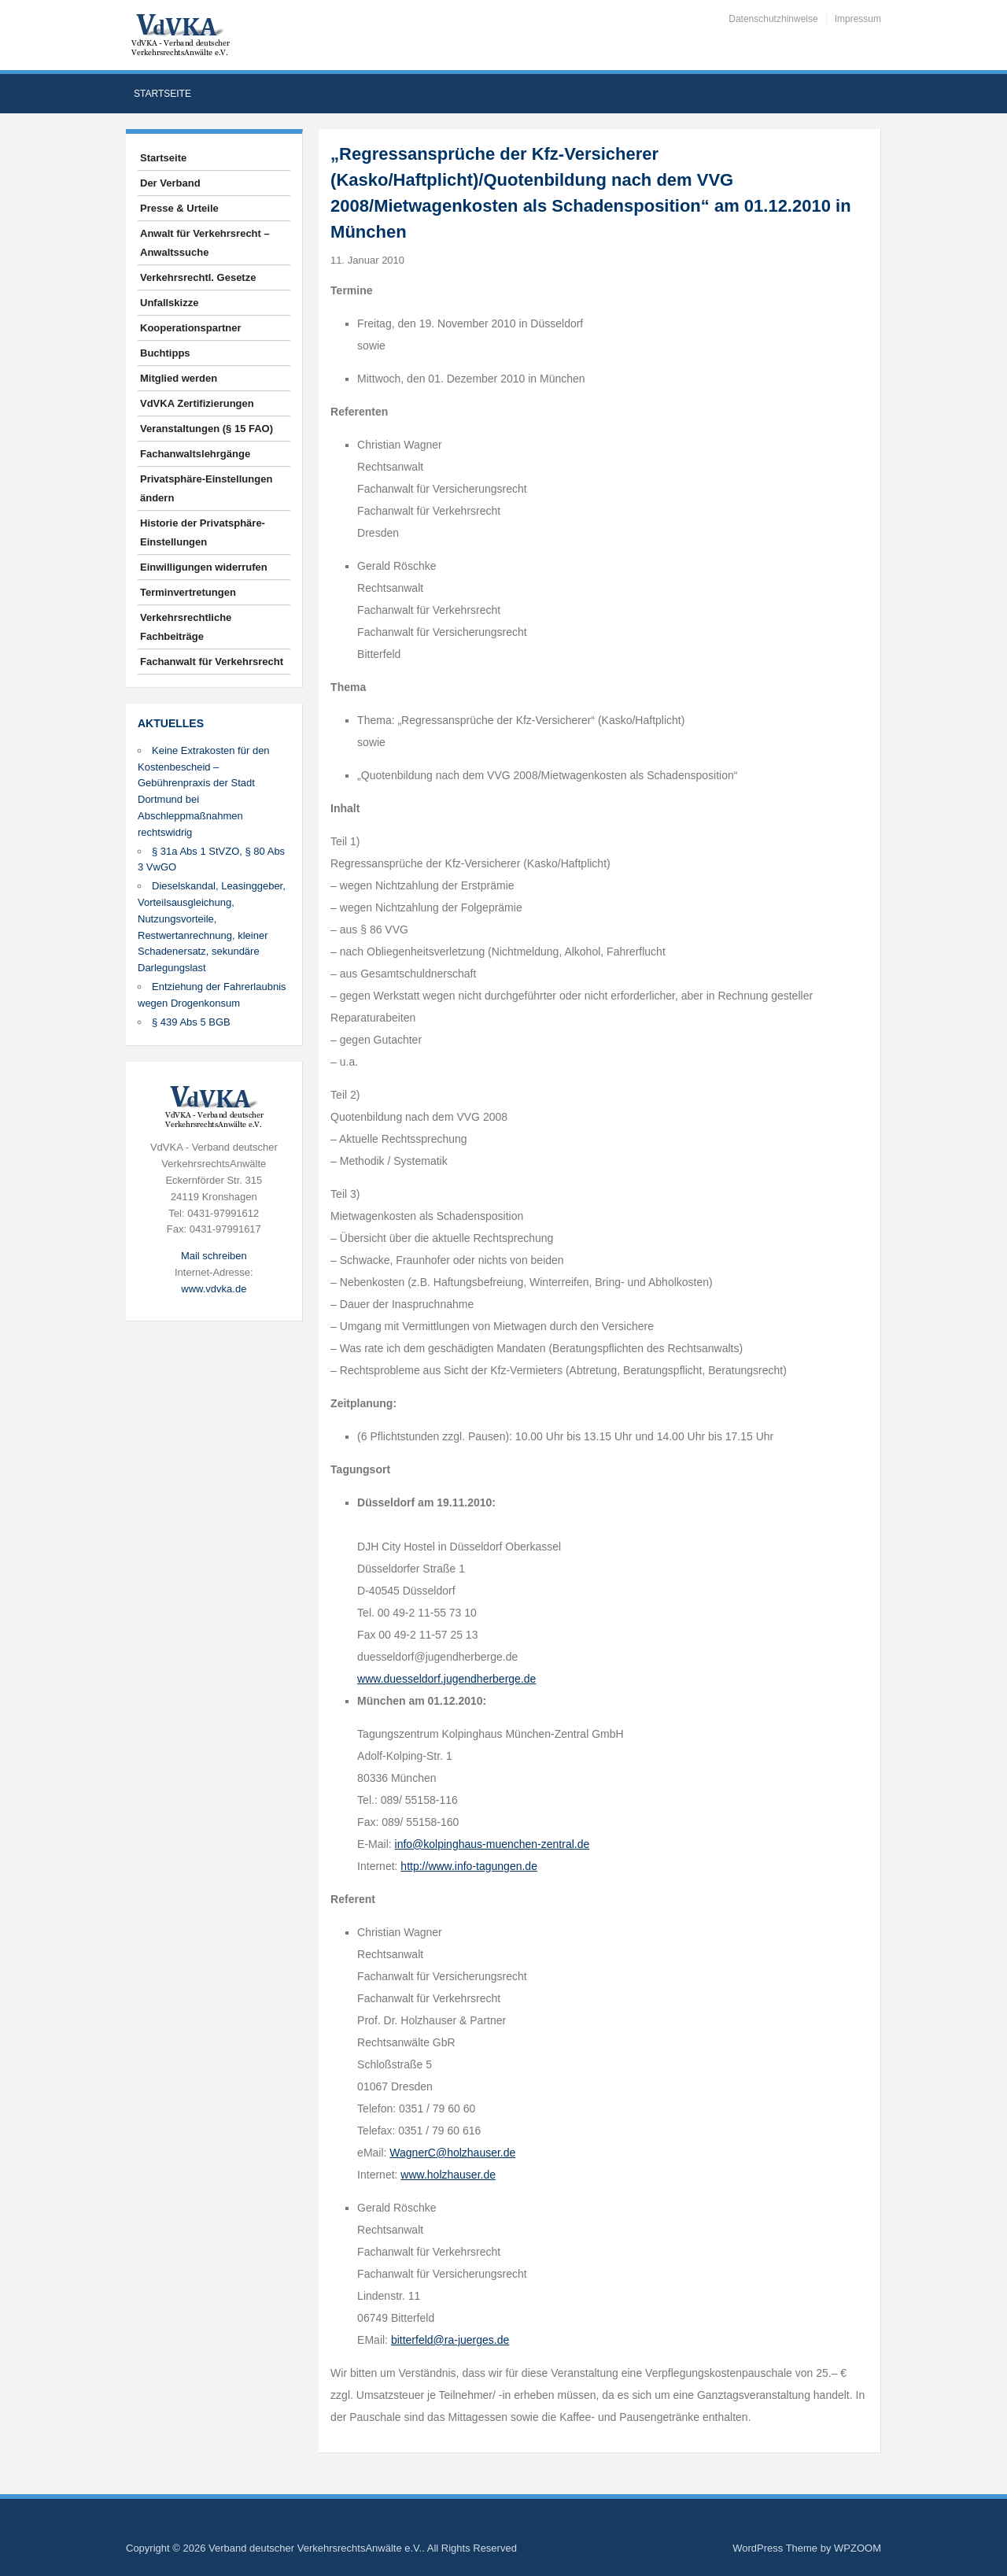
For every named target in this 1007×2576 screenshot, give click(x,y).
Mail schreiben (214, 1256)
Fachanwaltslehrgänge (195, 454)
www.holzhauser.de (448, 2174)
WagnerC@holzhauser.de (452, 2152)
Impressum (858, 18)
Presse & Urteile (179, 208)
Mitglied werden (178, 378)
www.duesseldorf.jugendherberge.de (446, 1678)
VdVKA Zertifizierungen (197, 403)
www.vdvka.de (213, 1289)
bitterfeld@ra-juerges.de (450, 2340)
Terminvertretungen (188, 592)
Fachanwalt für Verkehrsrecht (211, 661)
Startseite (162, 93)
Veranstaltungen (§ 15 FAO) (206, 428)
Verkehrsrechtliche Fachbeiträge (185, 627)
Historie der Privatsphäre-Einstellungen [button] (202, 532)
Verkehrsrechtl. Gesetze (198, 277)
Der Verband (170, 183)
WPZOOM (857, 2548)
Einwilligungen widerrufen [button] (203, 567)
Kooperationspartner (191, 328)
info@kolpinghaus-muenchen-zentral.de (492, 1844)
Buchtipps (165, 353)
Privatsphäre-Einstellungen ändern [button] (206, 488)
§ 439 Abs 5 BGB (191, 1022)
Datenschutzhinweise (773, 18)
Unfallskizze (169, 303)
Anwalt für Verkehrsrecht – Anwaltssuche (205, 242)
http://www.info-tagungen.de (468, 1866)
